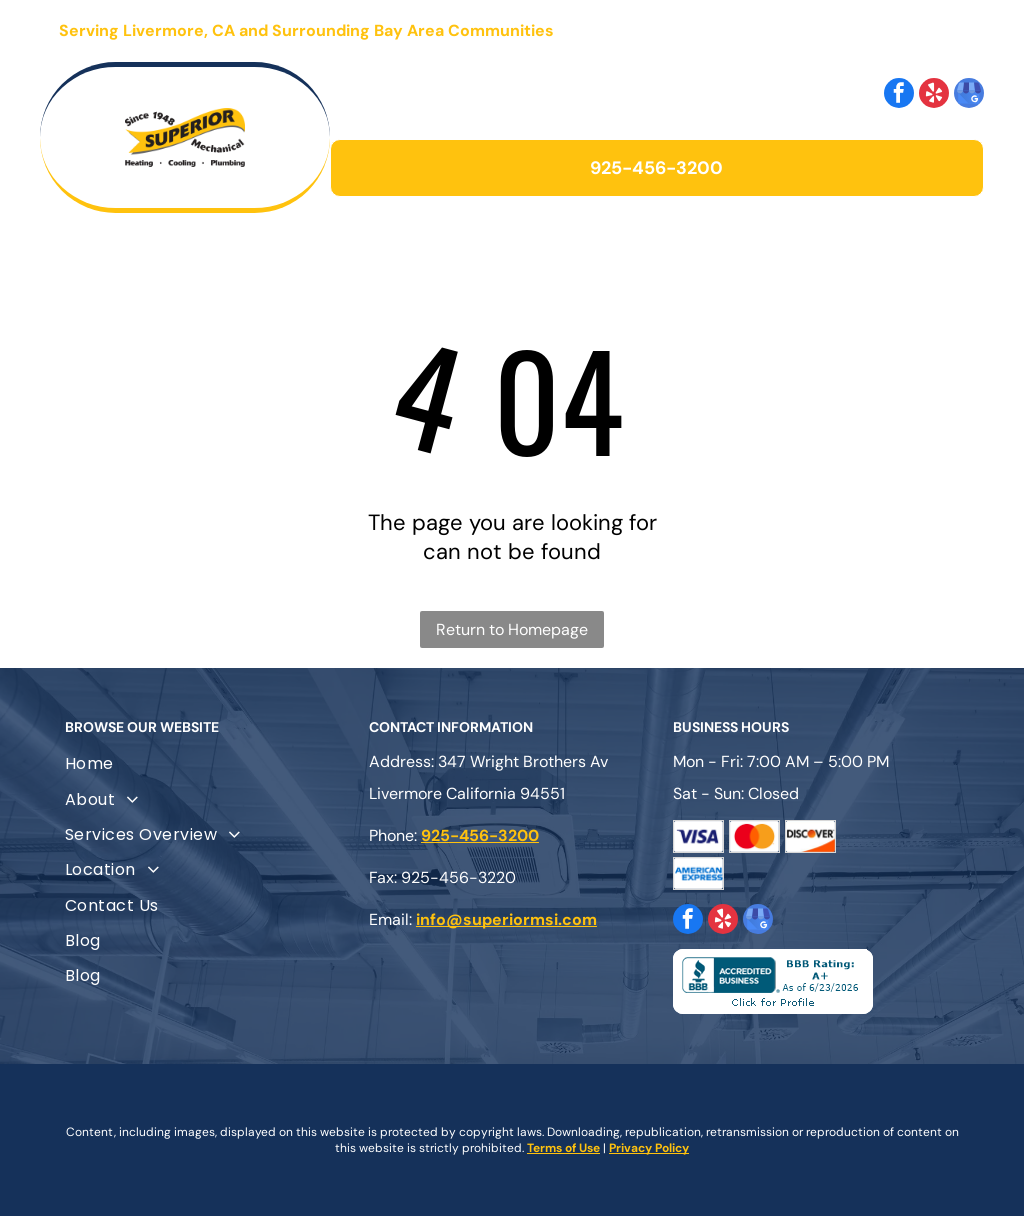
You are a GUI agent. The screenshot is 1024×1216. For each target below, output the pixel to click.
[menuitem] (208, 763)
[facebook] (899, 95)
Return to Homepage (512, 629)
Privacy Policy (649, 1148)
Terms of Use (563, 1148)
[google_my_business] (969, 95)
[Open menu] (932, 31)
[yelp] (934, 95)
